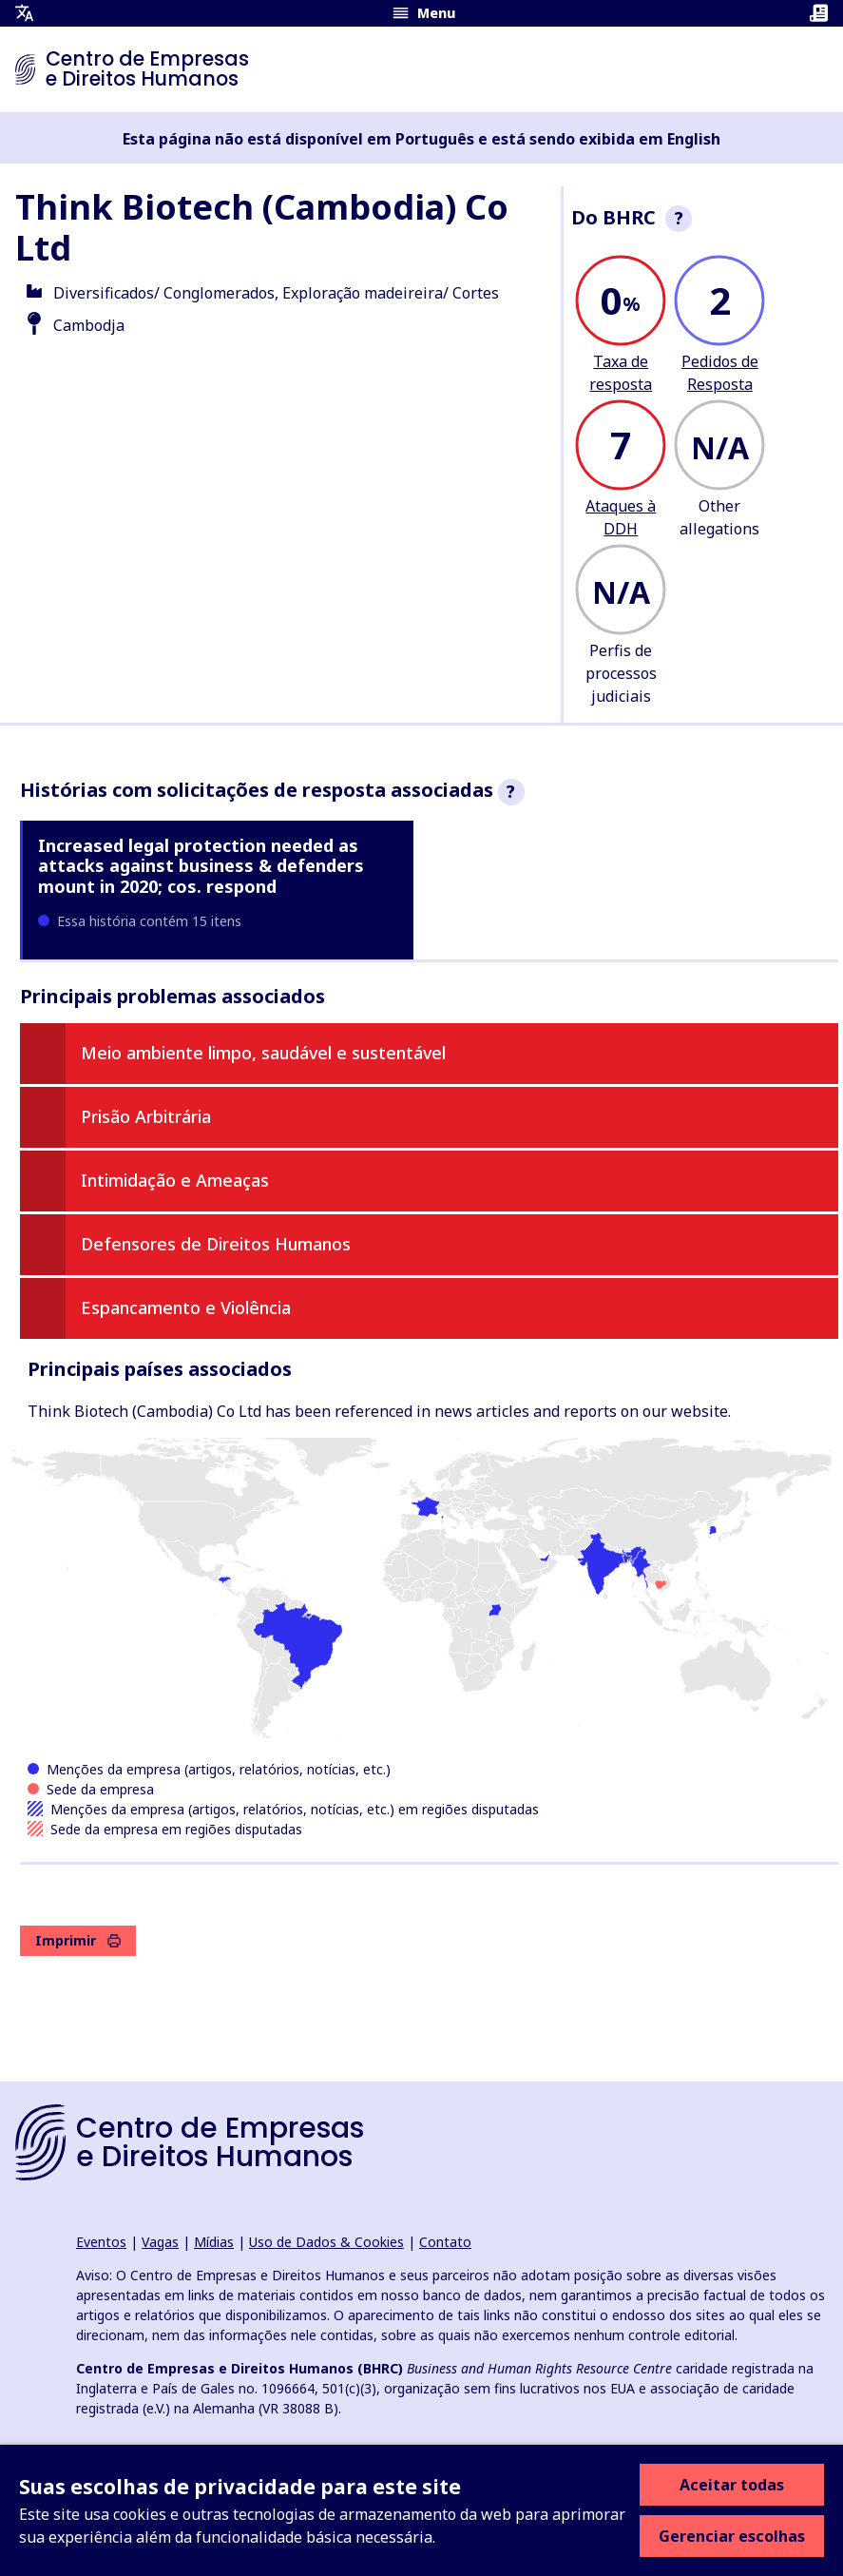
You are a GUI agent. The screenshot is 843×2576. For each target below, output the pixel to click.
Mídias (214, 2242)
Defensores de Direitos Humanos (216, 1243)
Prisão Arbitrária (146, 1116)
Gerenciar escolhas (732, 2536)
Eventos (101, 2242)
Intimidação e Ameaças (175, 1180)
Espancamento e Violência (186, 1307)
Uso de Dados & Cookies (326, 2242)
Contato (445, 2242)
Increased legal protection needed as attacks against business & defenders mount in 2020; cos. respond (201, 866)
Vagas (160, 2242)
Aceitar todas (732, 2484)
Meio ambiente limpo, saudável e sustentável (263, 1052)
